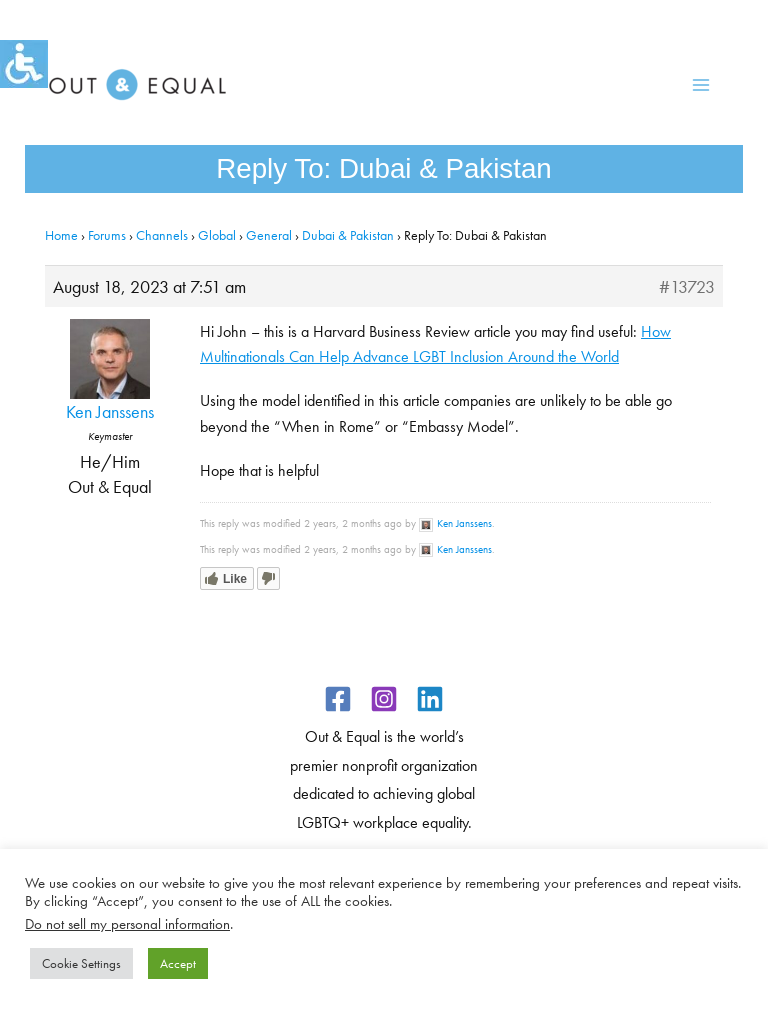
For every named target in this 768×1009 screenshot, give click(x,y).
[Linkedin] (430, 699)
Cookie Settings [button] (81, 963)
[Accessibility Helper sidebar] (24, 64)
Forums (107, 235)
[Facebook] (338, 699)
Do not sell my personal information (127, 924)
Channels (162, 235)
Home (61, 235)
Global (217, 235)
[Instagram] (384, 699)
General (269, 235)
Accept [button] (178, 963)
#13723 (687, 286)
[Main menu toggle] (700, 85)
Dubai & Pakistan (348, 235)
